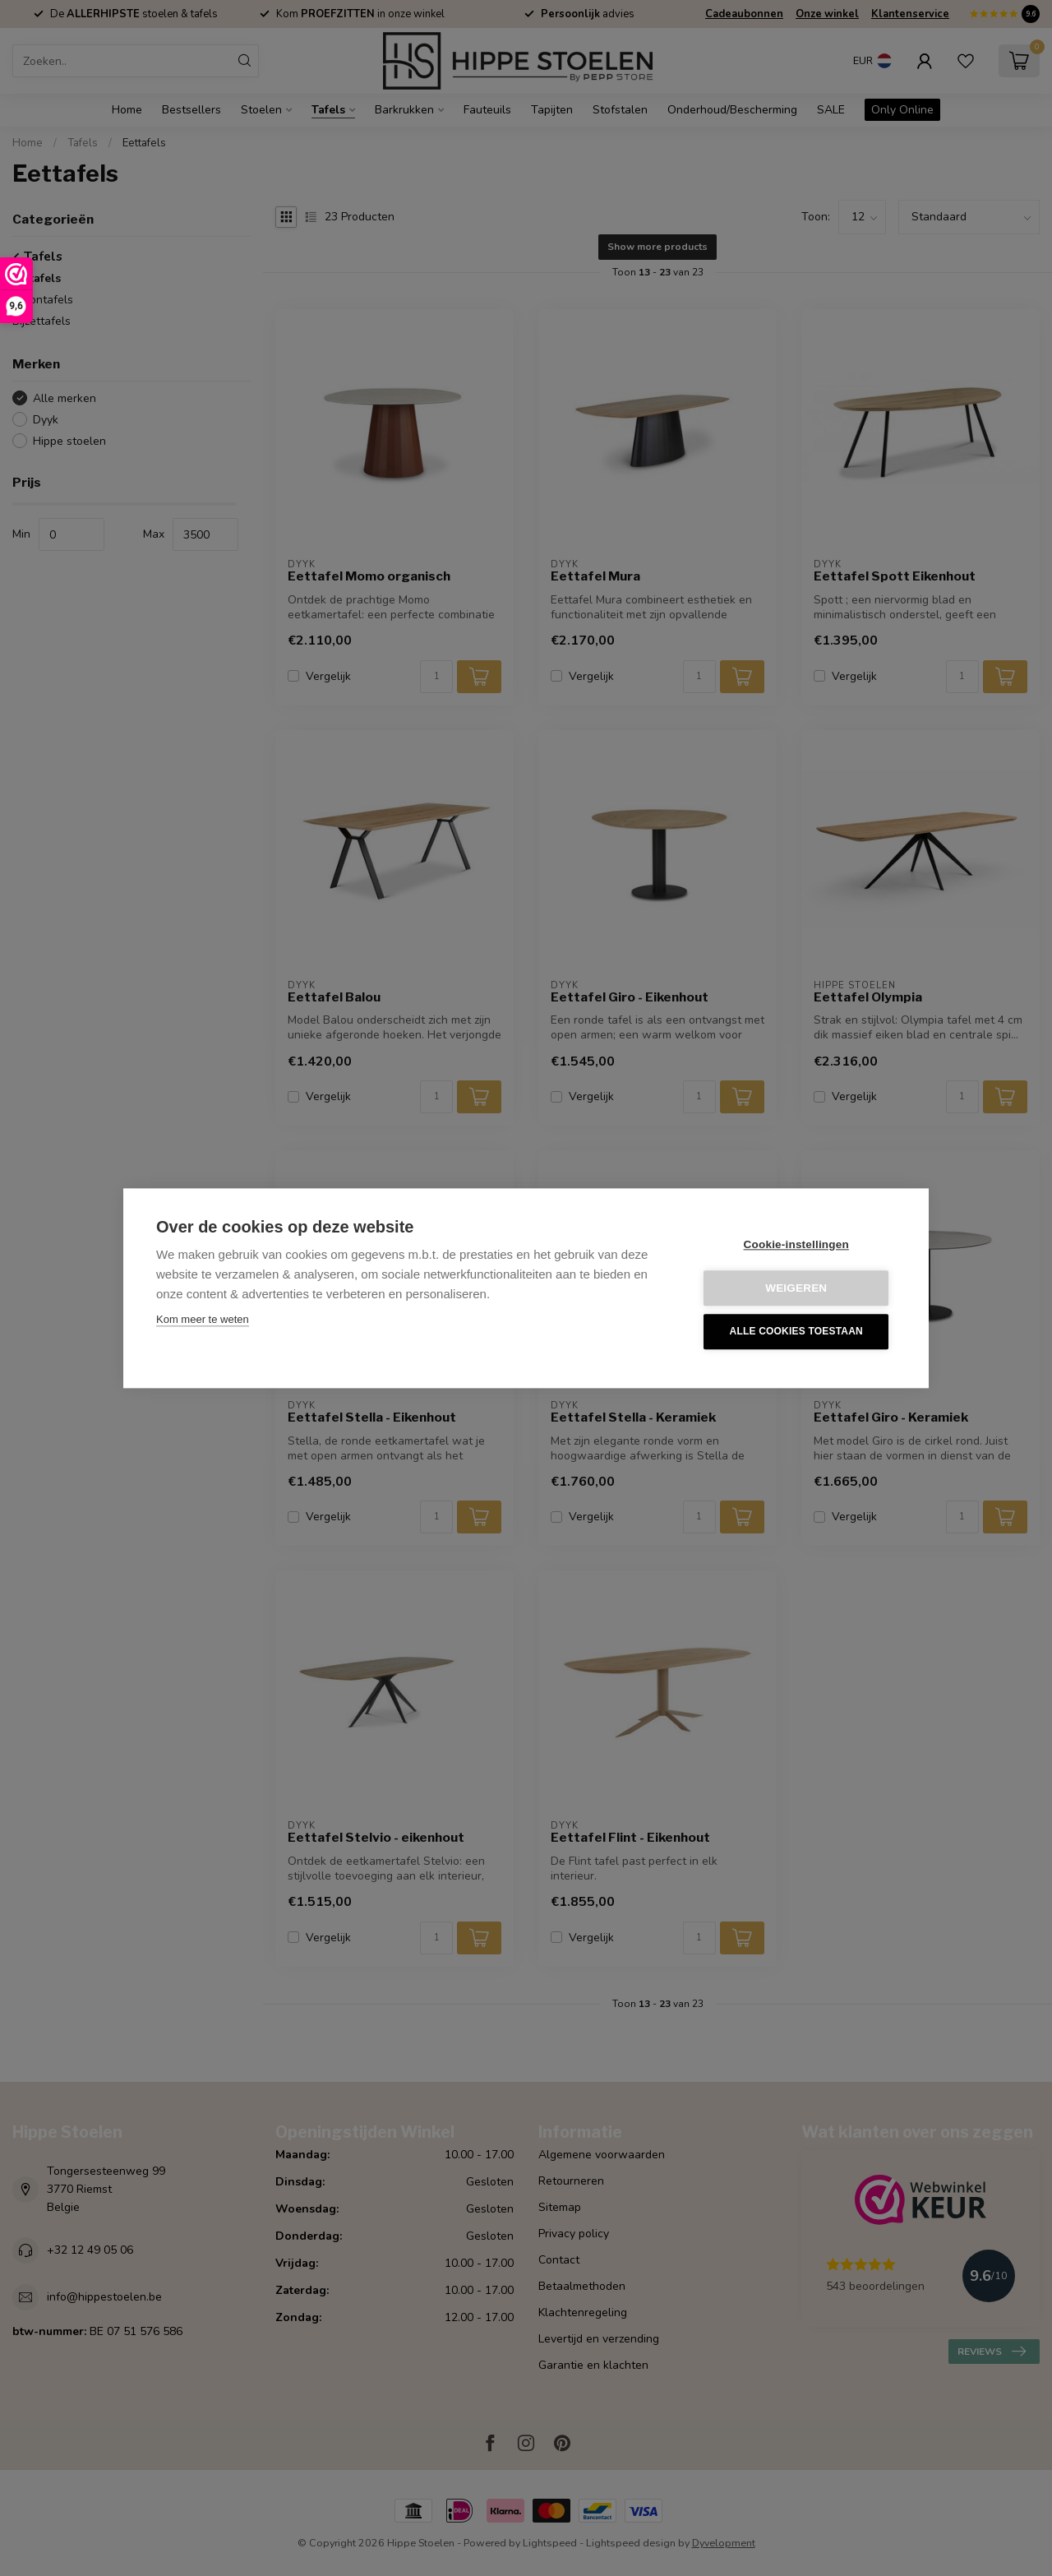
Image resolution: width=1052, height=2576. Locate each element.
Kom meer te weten (202, 1319)
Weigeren (797, 1288)
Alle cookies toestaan (796, 1332)
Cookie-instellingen (796, 1244)
